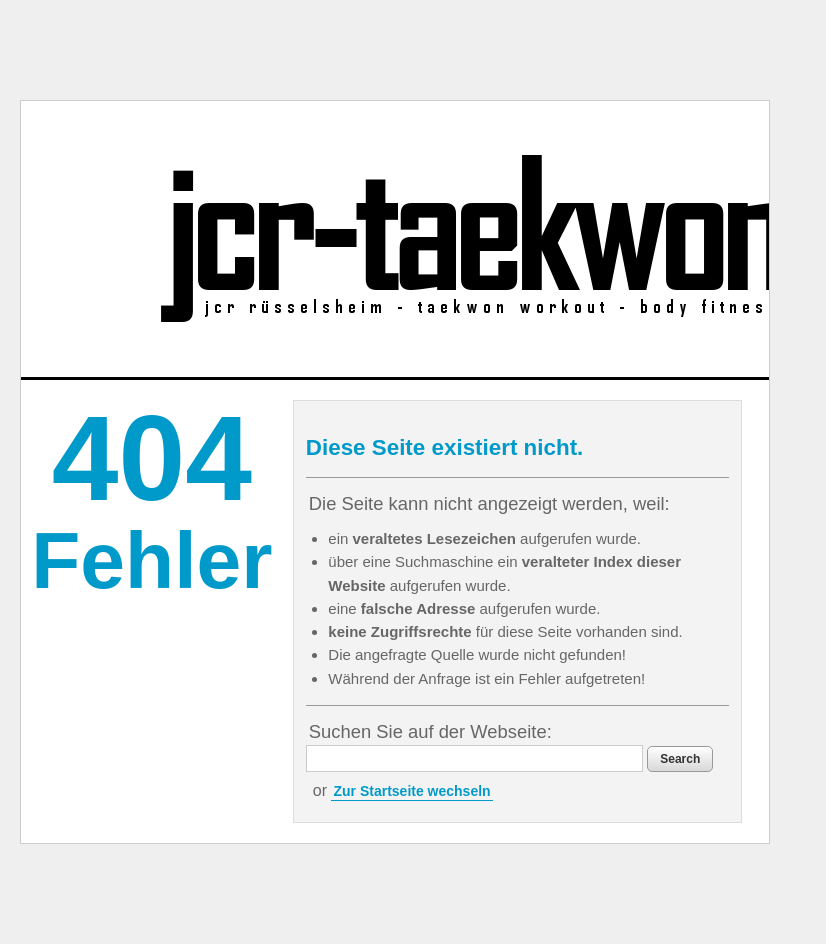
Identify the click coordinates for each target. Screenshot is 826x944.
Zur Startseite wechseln (411, 791)
